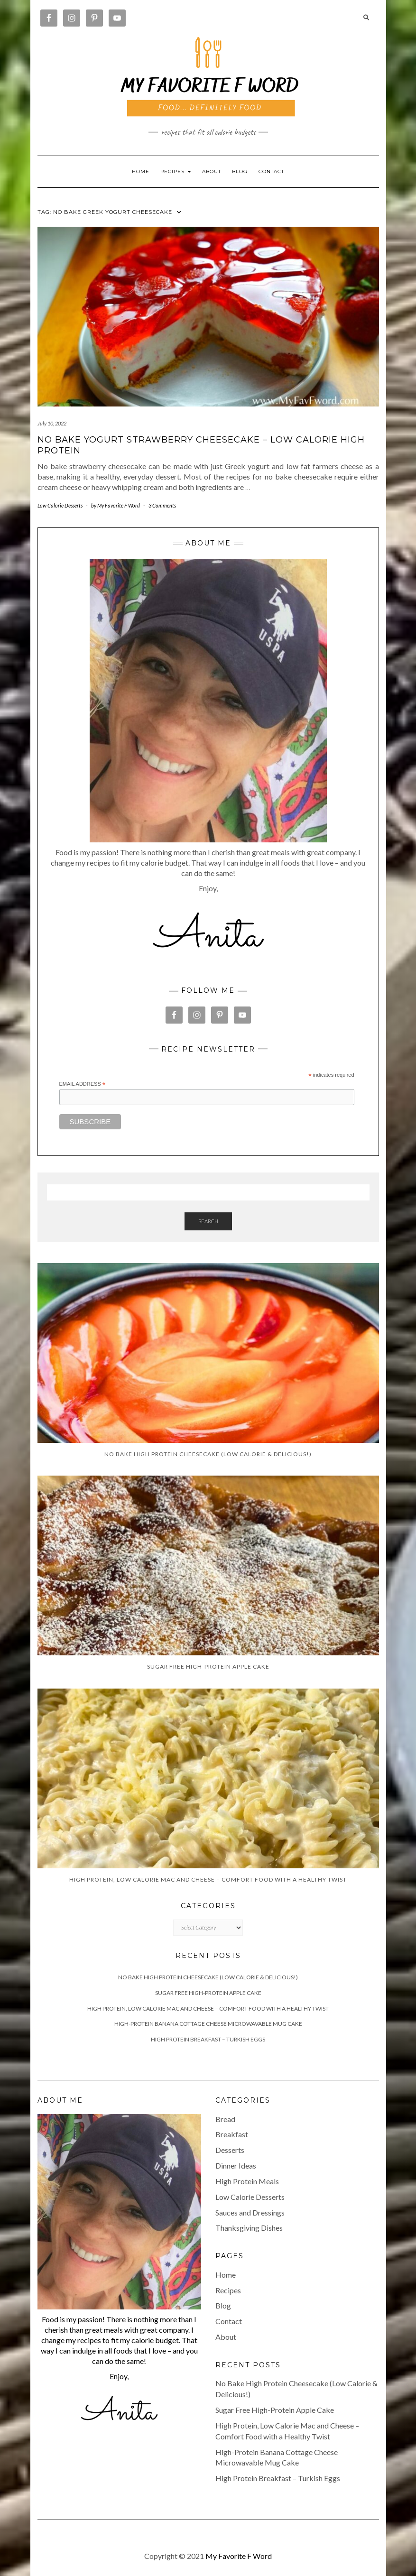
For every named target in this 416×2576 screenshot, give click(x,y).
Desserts (229, 2149)
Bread (225, 2119)
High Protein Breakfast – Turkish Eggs (208, 2039)
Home (140, 171)
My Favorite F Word (238, 2555)
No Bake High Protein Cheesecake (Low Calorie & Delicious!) (208, 1977)
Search (208, 1221)
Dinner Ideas (235, 2165)
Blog (240, 171)
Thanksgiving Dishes (249, 2227)
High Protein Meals (247, 2181)
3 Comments (162, 505)
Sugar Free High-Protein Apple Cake (208, 1992)
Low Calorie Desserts (60, 505)
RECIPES (175, 171)
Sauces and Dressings (250, 2212)
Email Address (82, 1084)
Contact (271, 171)
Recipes (228, 2290)
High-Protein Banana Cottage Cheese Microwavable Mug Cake (208, 2023)
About (211, 171)
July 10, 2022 (51, 423)
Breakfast (231, 2134)
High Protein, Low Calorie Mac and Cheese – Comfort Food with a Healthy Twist (208, 2008)
